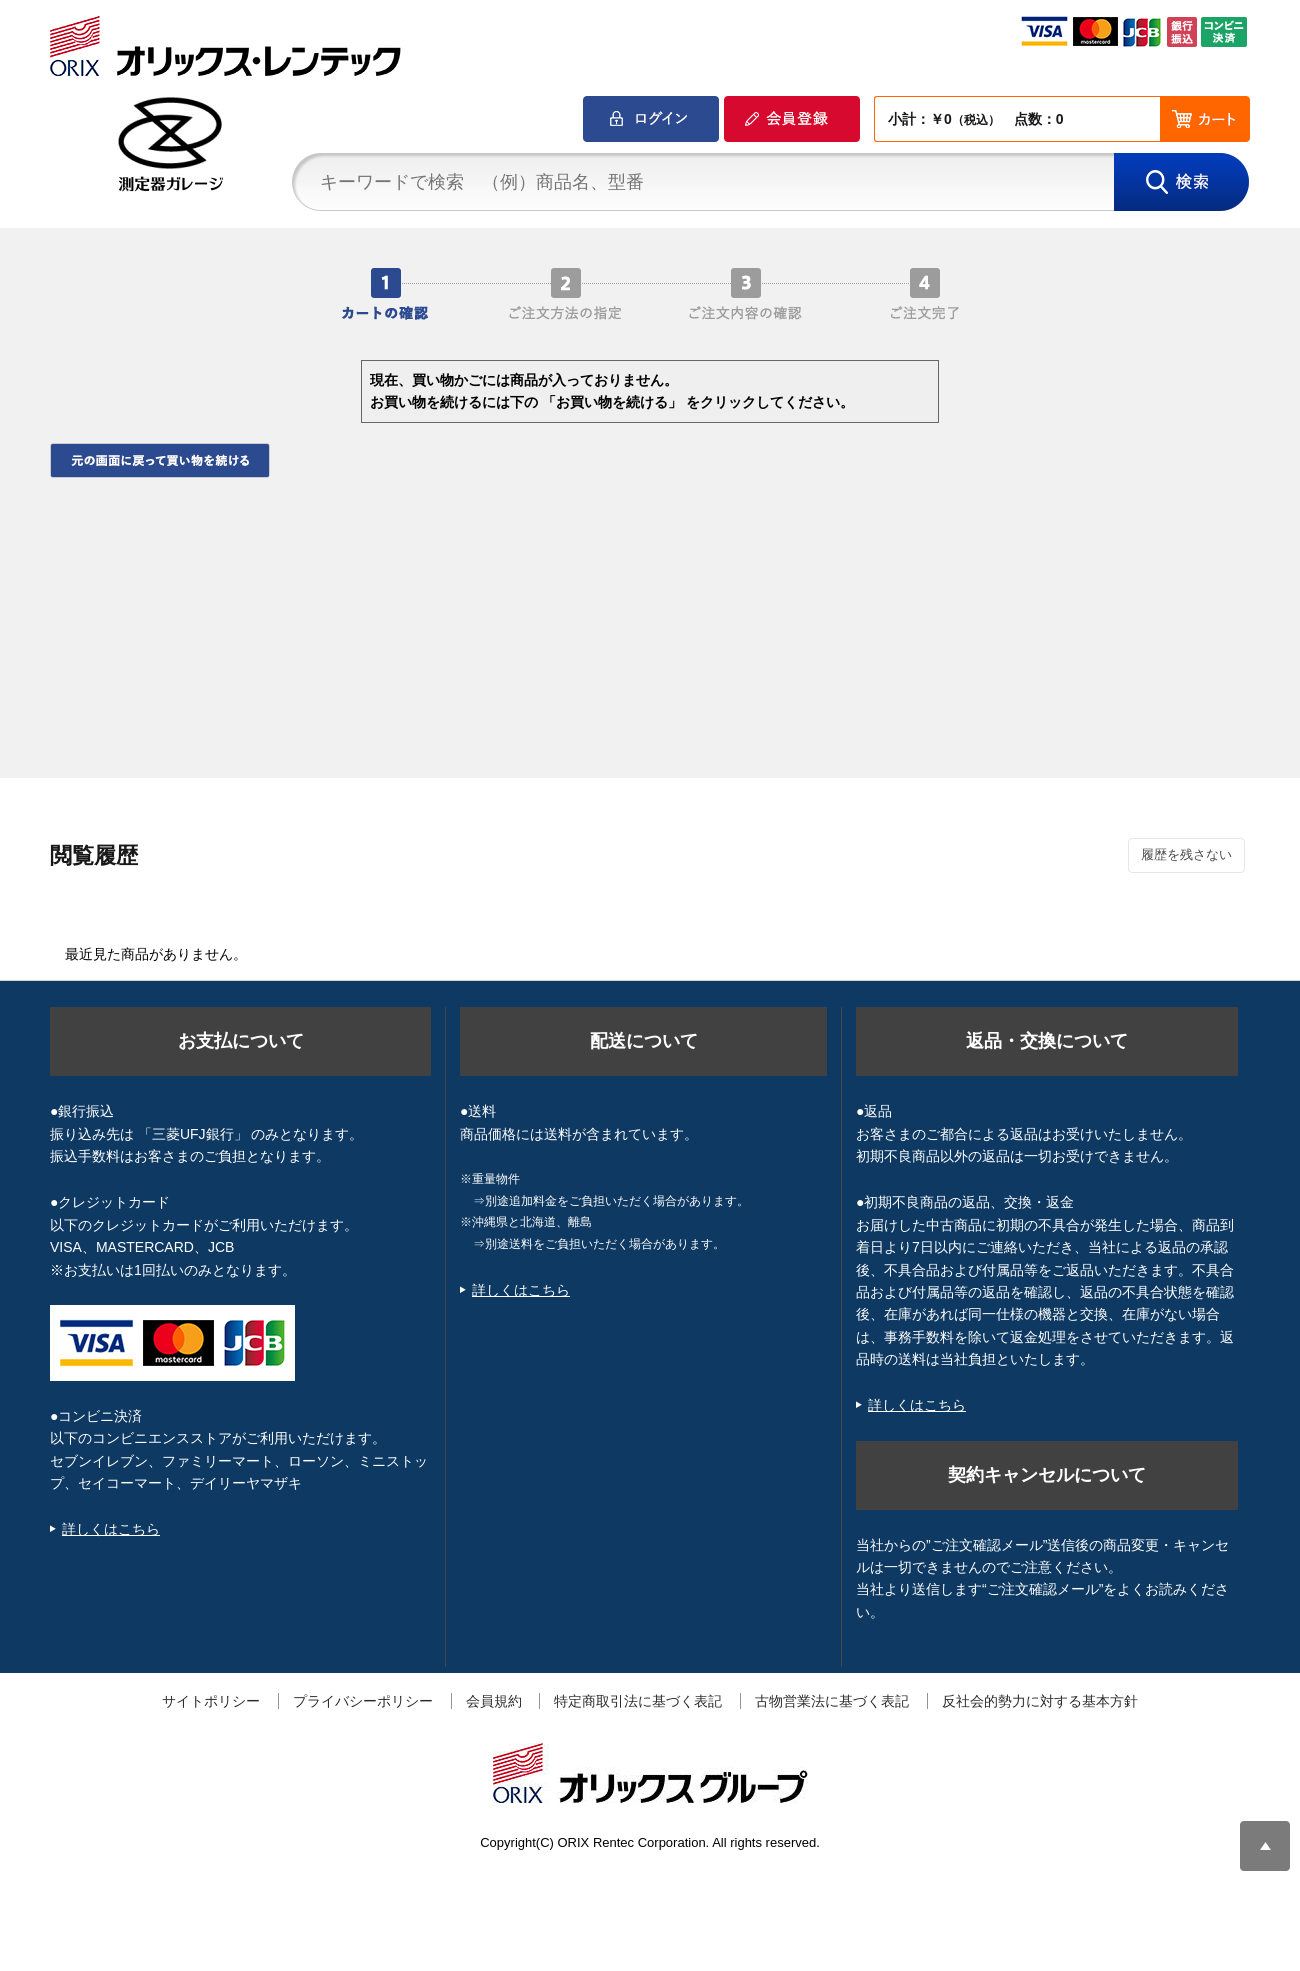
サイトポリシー (211, 1701)
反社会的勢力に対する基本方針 (1040, 1701)
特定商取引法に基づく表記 (638, 1701)
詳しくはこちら (111, 1529)
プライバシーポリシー (363, 1701)
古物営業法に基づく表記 (832, 1701)
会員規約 (494, 1701)
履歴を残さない (1186, 854)
